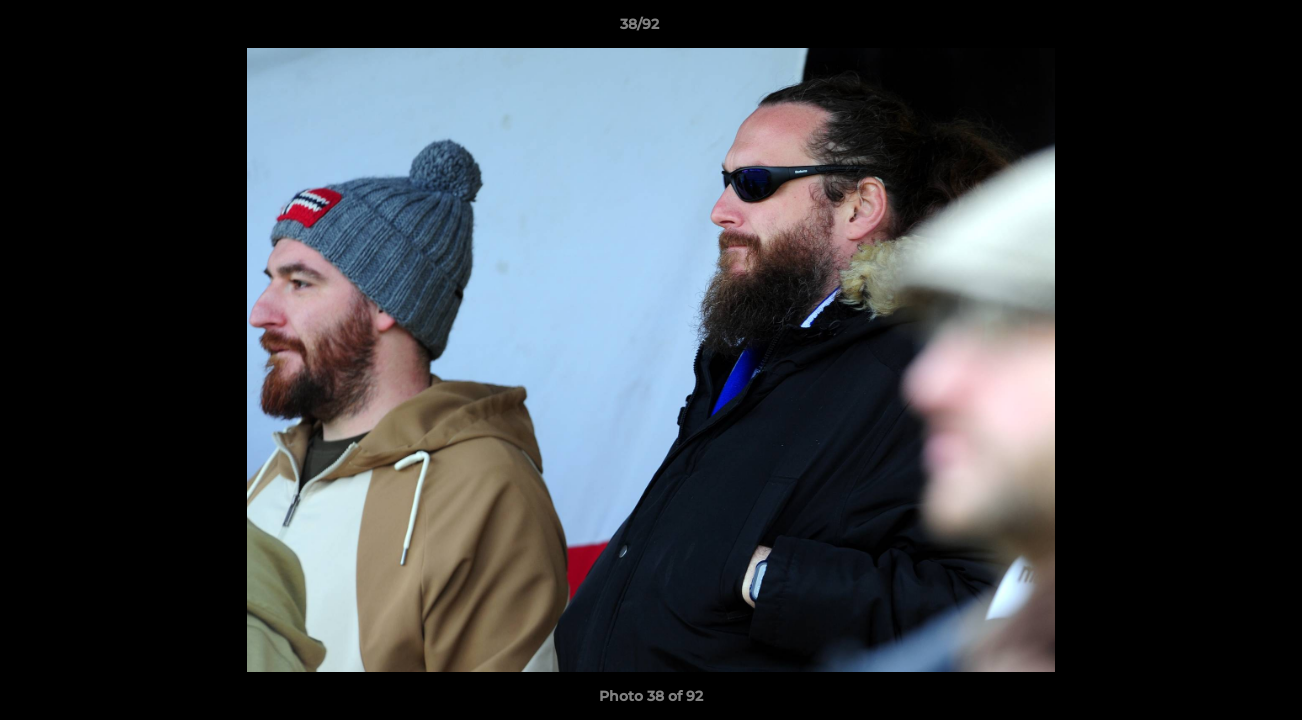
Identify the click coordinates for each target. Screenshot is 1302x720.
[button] (1218, 29)
